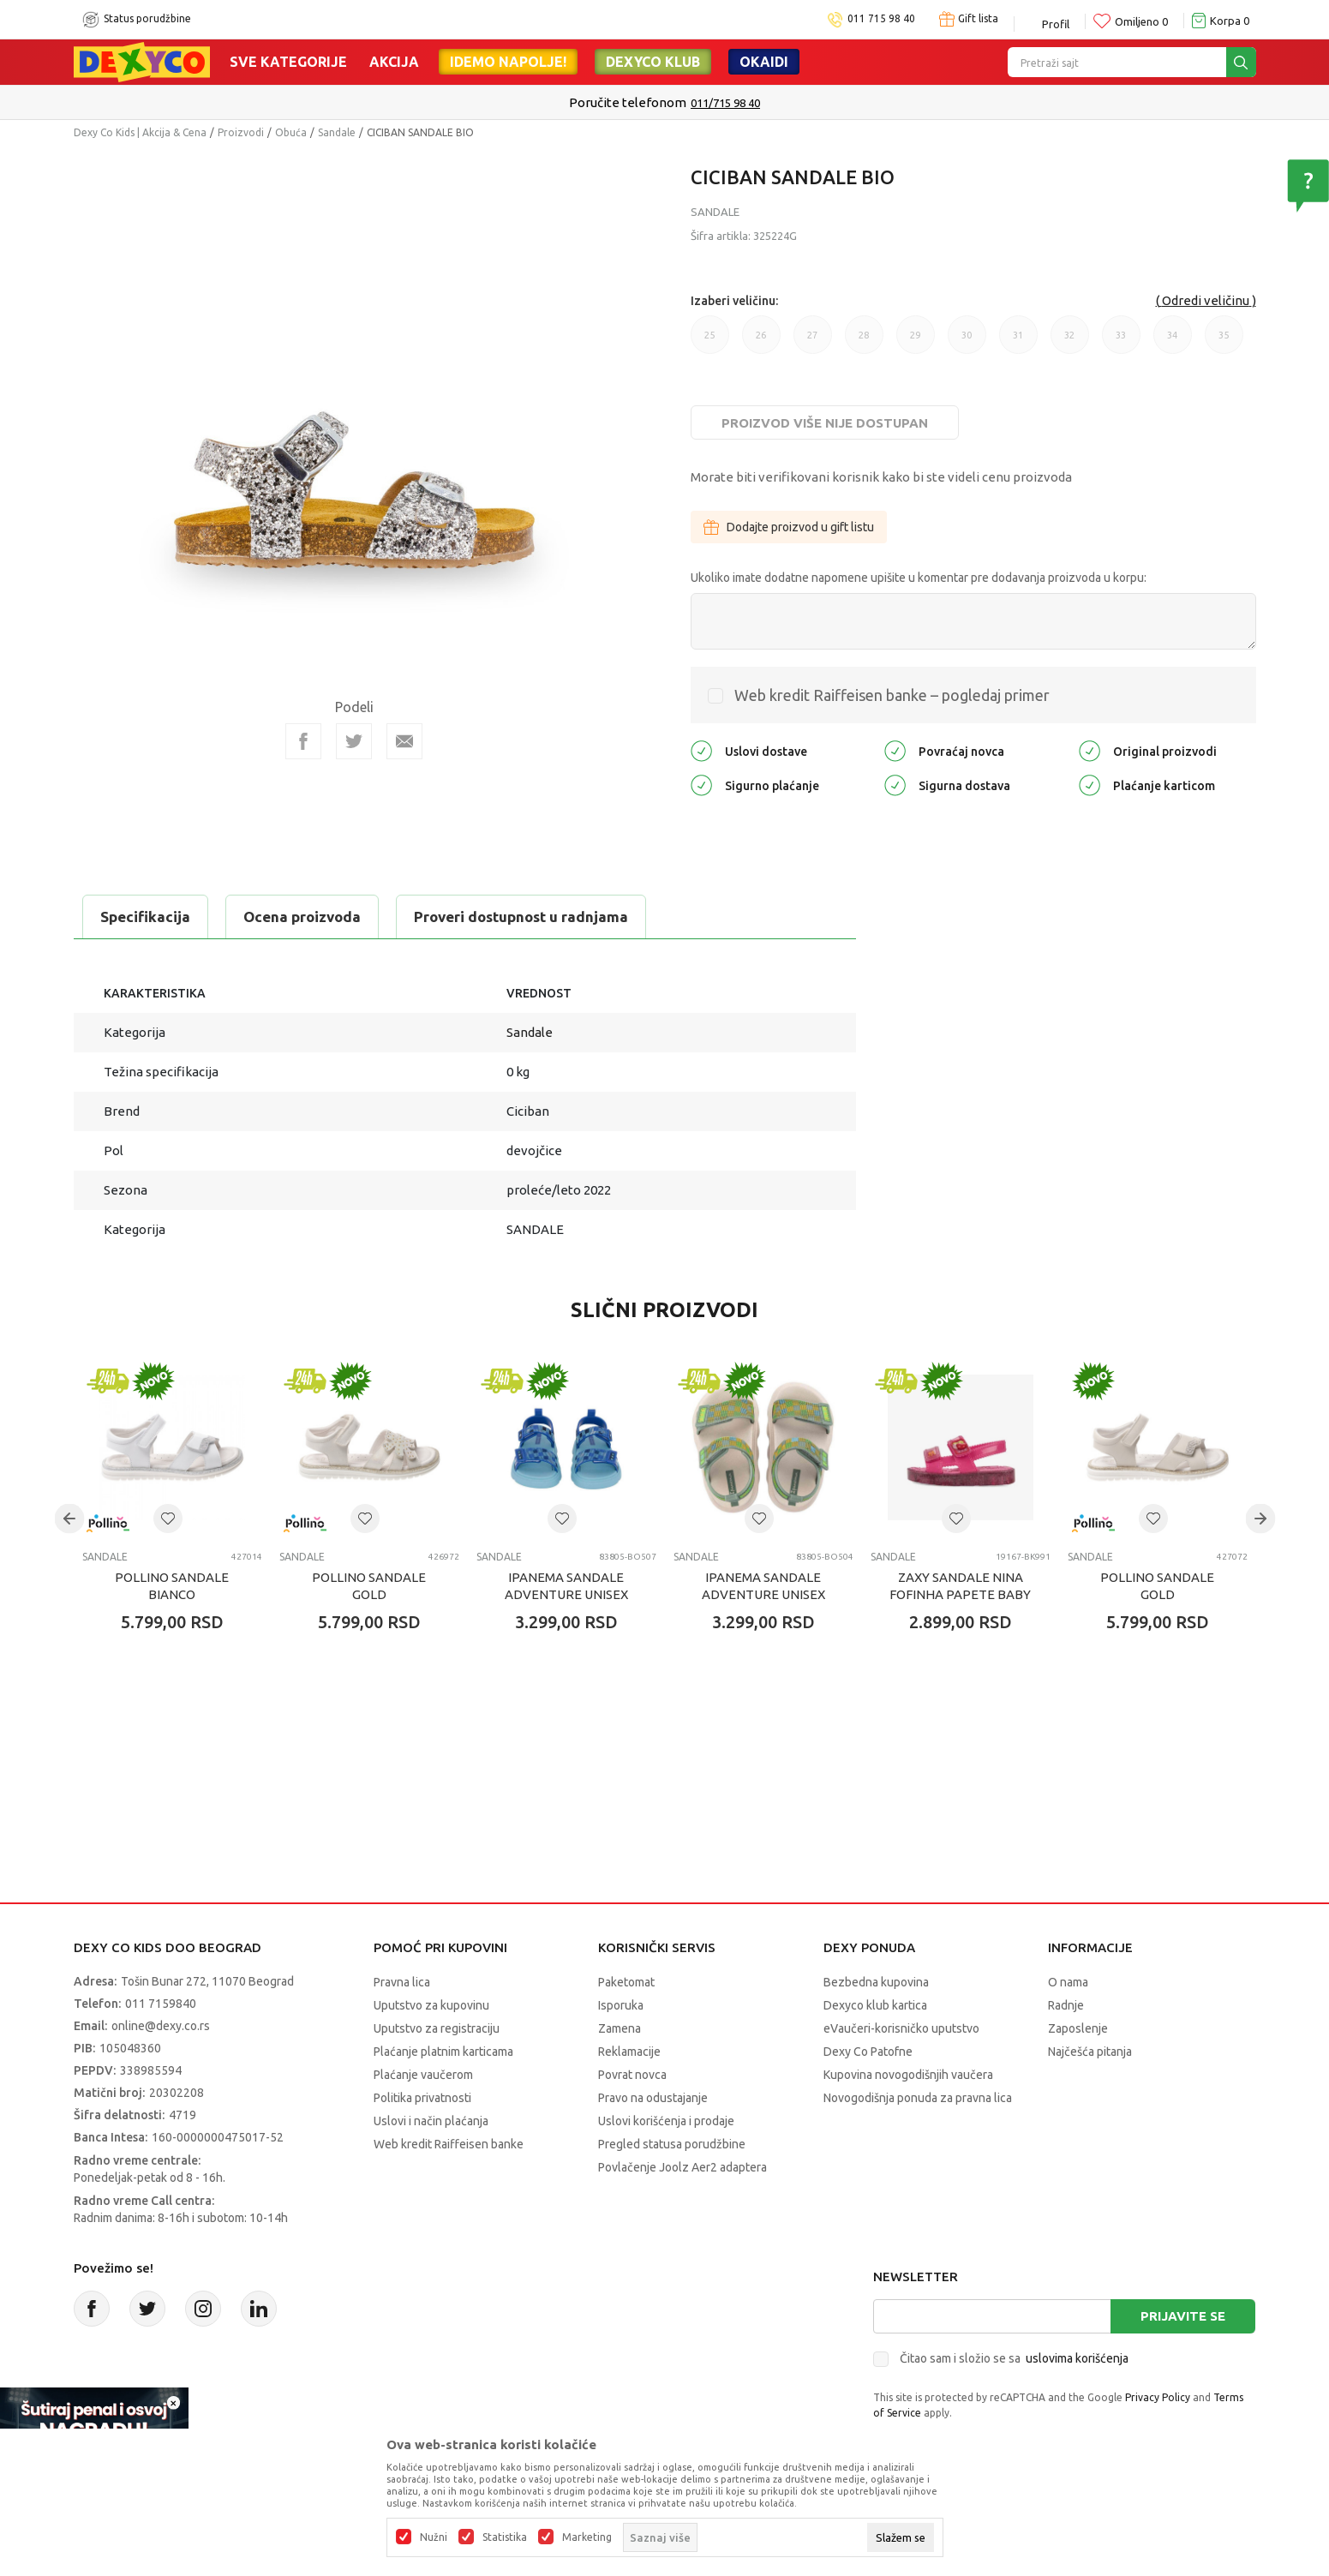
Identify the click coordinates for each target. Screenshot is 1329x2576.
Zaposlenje (1078, 2028)
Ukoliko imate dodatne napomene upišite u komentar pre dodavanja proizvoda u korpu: (918, 577)
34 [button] (1172, 342)
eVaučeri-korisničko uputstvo (901, 2028)
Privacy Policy (1157, 2397)
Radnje (1066, 2005)
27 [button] (813, 342)
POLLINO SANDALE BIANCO (172, 1586)
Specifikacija (145, 916)
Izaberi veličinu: (734, 301)
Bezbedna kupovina (876, 1982)
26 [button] (761, 342)
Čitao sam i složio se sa (1014, 2358)
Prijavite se (1182, 2316)
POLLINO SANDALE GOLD (369, 1586)
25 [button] (710, 342)
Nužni (433, 2537)
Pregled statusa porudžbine (671, 2144)
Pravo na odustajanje (653, 2098)
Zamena (619, 2028)
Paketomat (626, 1982)
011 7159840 (160, 2003)
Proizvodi (241, 132)
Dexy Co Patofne (868, 2051)
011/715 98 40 (725, 103)
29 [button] (915, 342)
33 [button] (1121, 342)
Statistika (504, 2537)
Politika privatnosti (422, 2098)
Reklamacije (629, 2051)
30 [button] (967, 342)
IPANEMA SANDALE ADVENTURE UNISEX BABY (566, 1594)
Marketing (587, 2537)
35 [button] (1224, 342)
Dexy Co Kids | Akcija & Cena (140, 132)
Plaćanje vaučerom (423, 2075)
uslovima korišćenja (1077, 2358)
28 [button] (864, 342)
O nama (1068, 1982)
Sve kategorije (288, 61)
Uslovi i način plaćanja (431, 2121)
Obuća (291, 132)
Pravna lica (402, 1982)
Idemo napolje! (508, 61)
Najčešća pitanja (1090, 2051)
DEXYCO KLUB (653, 61)
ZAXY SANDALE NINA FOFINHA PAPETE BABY (960, 1586)
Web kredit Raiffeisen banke (449, 2144)
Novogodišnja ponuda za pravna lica (917, 2098)
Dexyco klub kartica (875, 2005)
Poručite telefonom (627, 102)
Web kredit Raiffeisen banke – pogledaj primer (892, 695)
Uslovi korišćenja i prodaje (666, 2121)
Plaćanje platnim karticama (443, 2051)
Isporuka (621, 2005)
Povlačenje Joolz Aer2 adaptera (682, 2167)
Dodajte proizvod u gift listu (788, 527)
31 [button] (1018, 342)
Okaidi (763, 61)
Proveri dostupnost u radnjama (521, 916)
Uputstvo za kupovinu (431, 2005)
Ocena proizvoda (302, 916)
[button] (168, 1518)
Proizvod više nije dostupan (824, 423)
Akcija (394, 61)
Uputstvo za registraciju (437, 2028)
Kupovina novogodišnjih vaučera (908, 2075)
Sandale (337, 132)
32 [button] (1070, 342)
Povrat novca (632, 2075)
